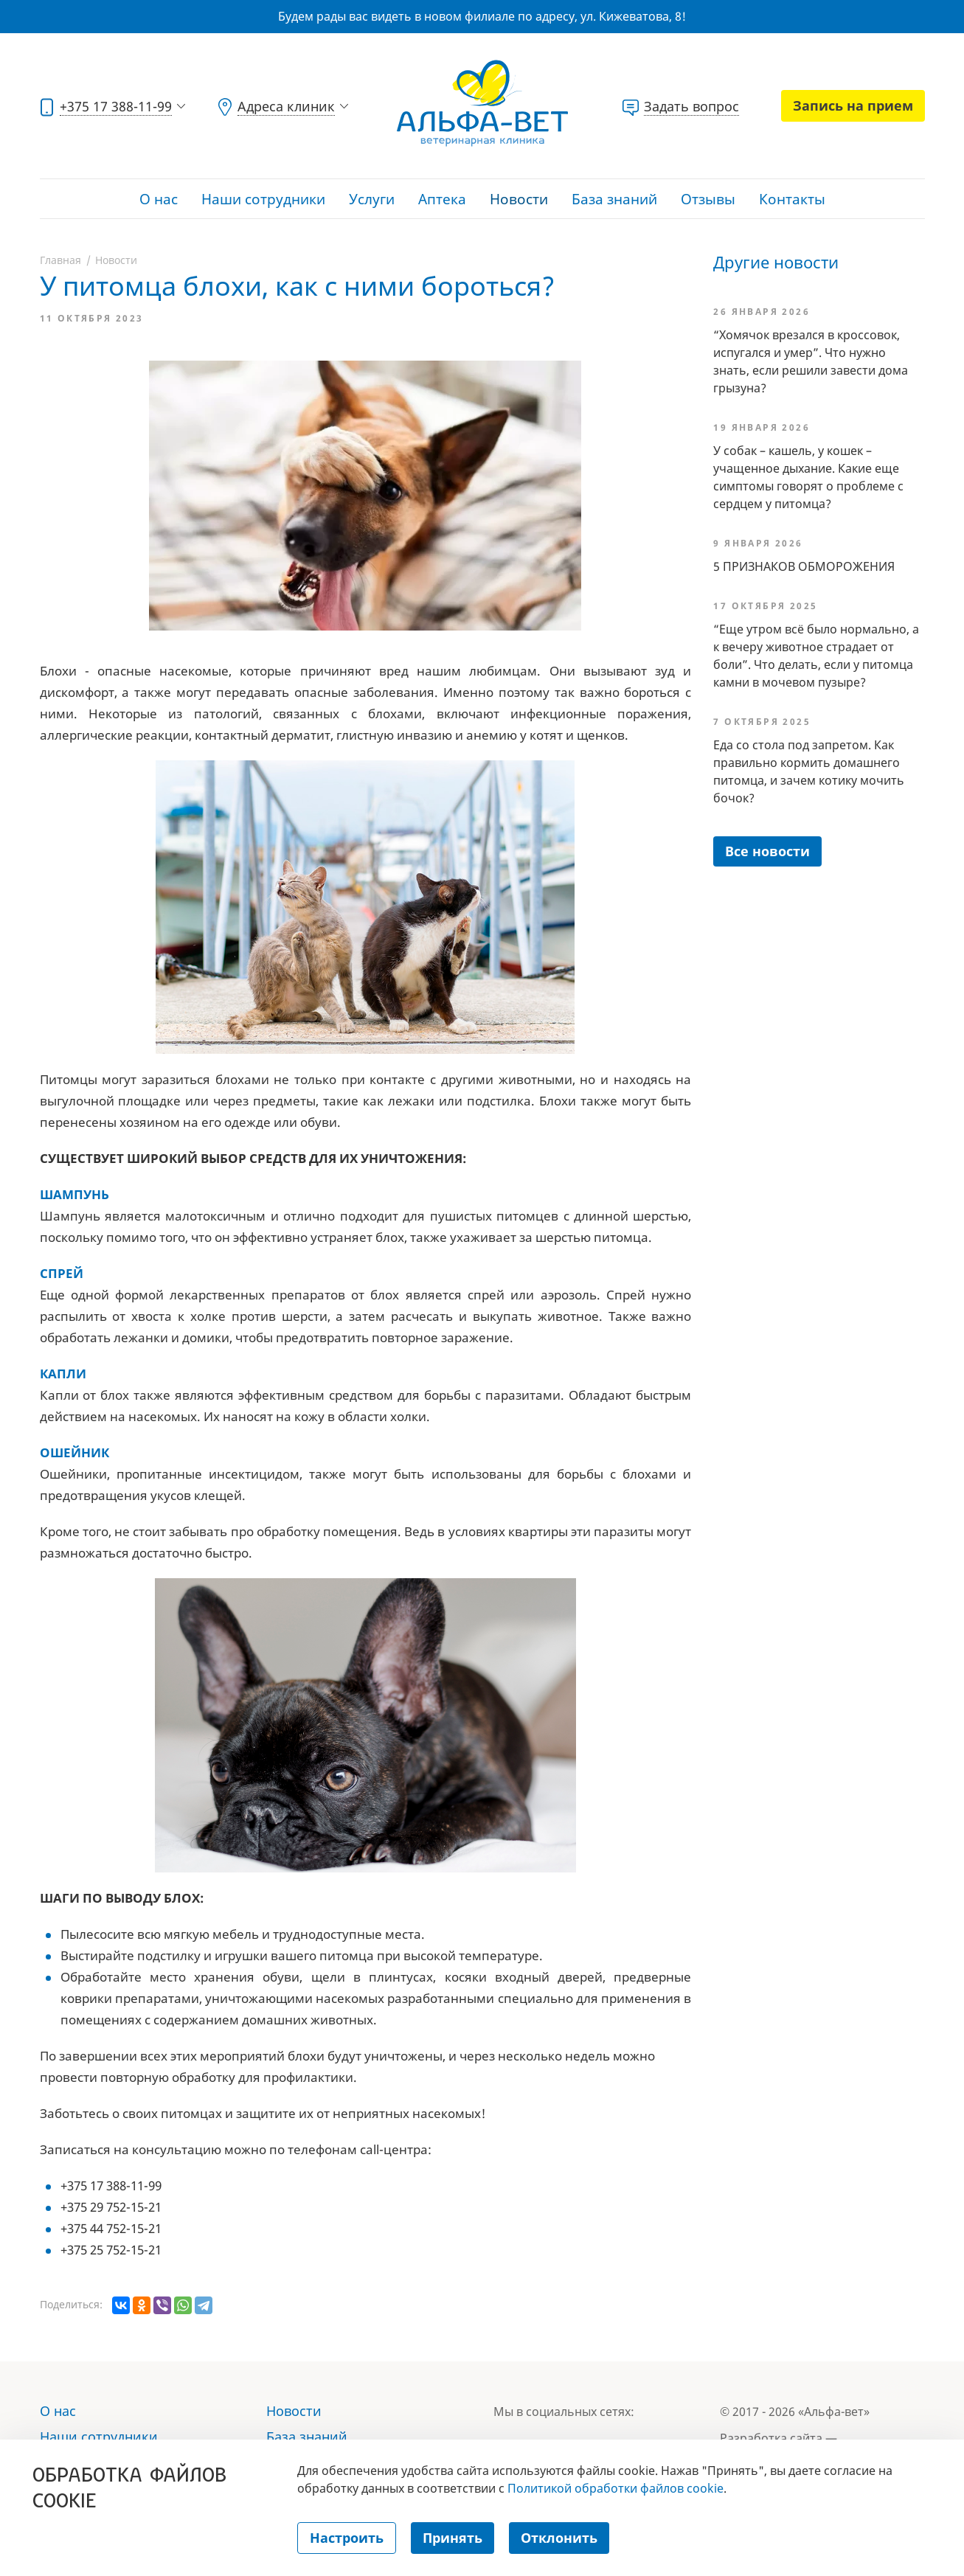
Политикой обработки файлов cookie (615, 2488)
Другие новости (776, 262)
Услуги (372, 199)
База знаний (614, 199)
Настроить (347, 2538)
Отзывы (708, 199)
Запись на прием (853, 105)
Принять (452, 2538)
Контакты (792, 199)
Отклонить (559, 2538)
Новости (519, 199)
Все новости (767, 851)
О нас (158, 199)
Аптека (442, 199)
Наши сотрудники (263, 199)
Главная (60, 260)
